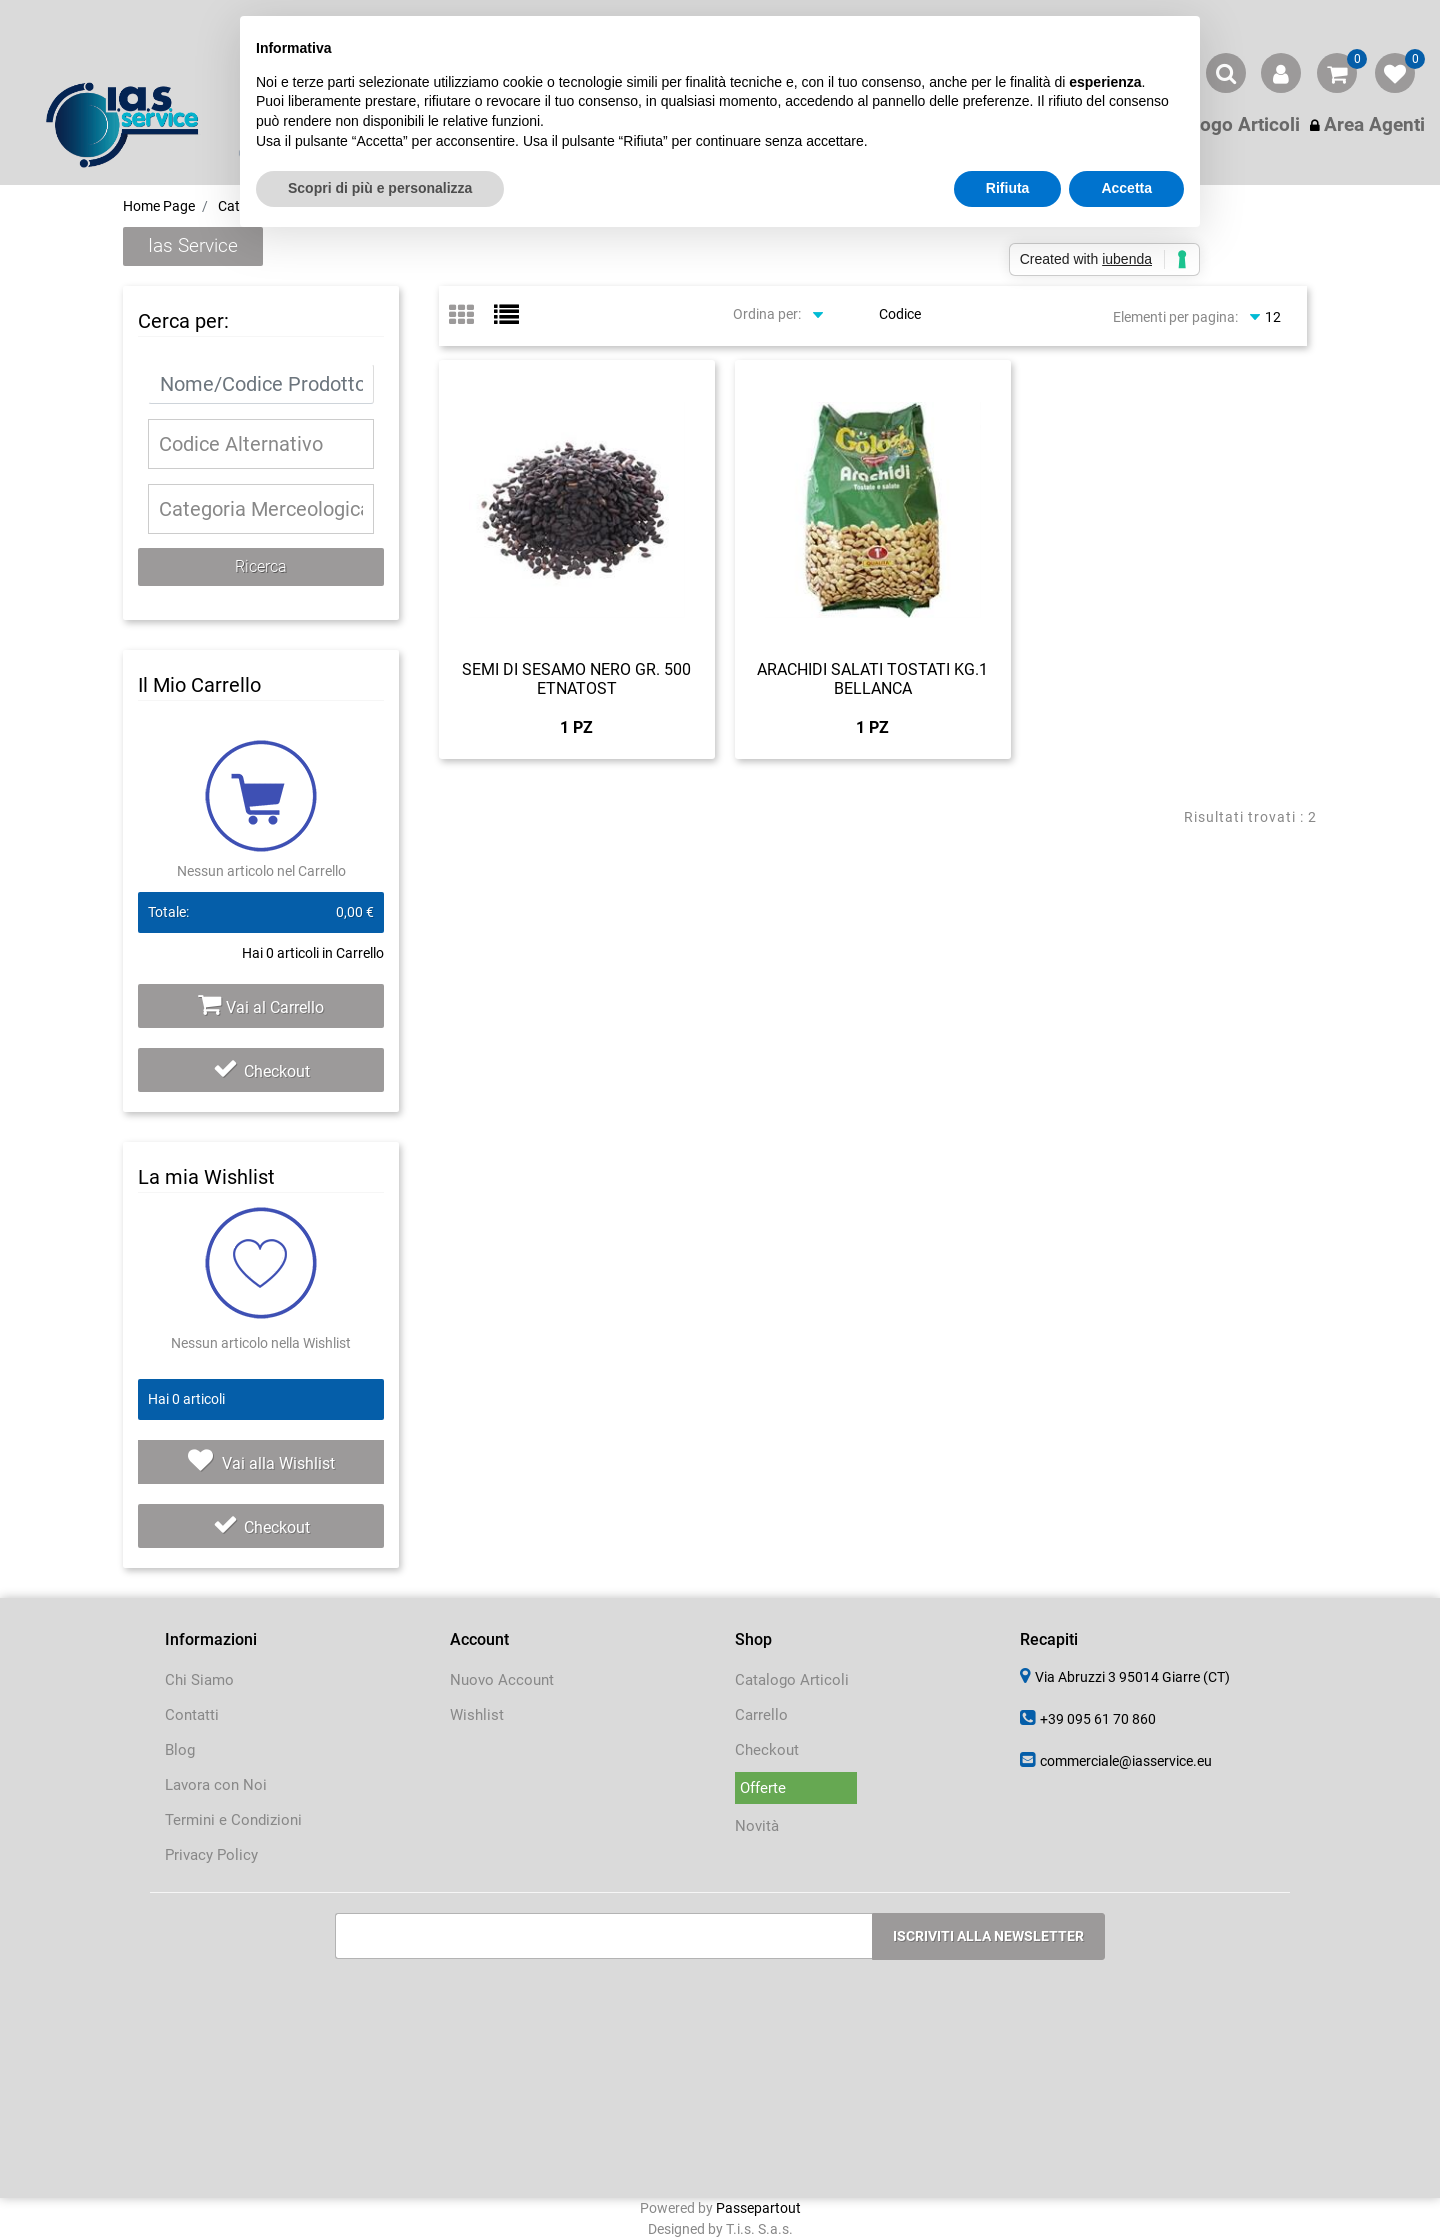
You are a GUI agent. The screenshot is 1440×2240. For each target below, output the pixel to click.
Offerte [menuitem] (763, 1788)
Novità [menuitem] (757, 1826)
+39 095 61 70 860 (1098, 1719)
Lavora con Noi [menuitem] (216, 1785)
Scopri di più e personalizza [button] (380, 188)
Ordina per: (767, 314)
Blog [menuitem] (180, 1750)
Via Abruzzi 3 (1132, 1677)
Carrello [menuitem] (761, 1715)
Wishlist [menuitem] (477, 1715)
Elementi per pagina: (1175, 317)
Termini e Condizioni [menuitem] (233, 1820)
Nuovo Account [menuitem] (502, 1680)
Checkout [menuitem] (767, 1750)
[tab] (471, 316)
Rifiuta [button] (1008, 188)
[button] (261, 567)
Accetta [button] (1126, 188)
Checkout (261, 1071)
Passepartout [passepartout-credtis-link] (758, 2208)
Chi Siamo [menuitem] (199, 1680)
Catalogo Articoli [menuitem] (792, 1680)
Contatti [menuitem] (192, 1715)
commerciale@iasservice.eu (1126, 1761)
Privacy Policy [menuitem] (211, 1855)
